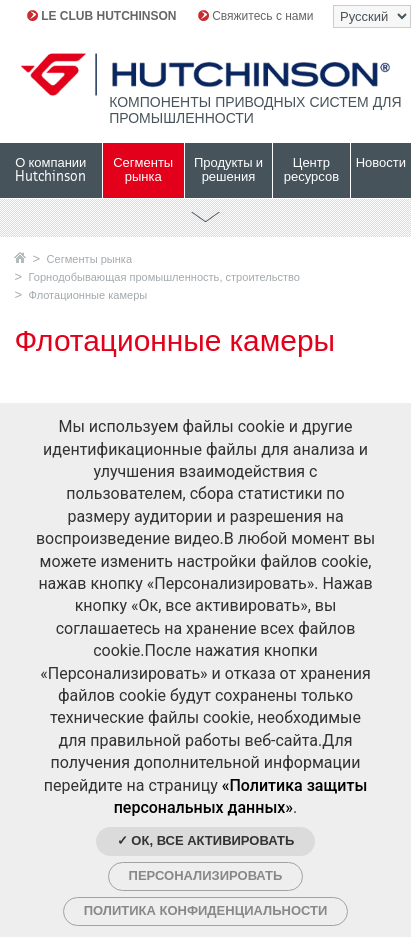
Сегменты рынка (89, 259)
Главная (20, 257)
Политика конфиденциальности (206, 910)
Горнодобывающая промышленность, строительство (164, 277)
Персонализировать (206, 875)
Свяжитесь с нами (256, 16)
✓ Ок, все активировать (206, 840)
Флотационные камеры (88, 295)
